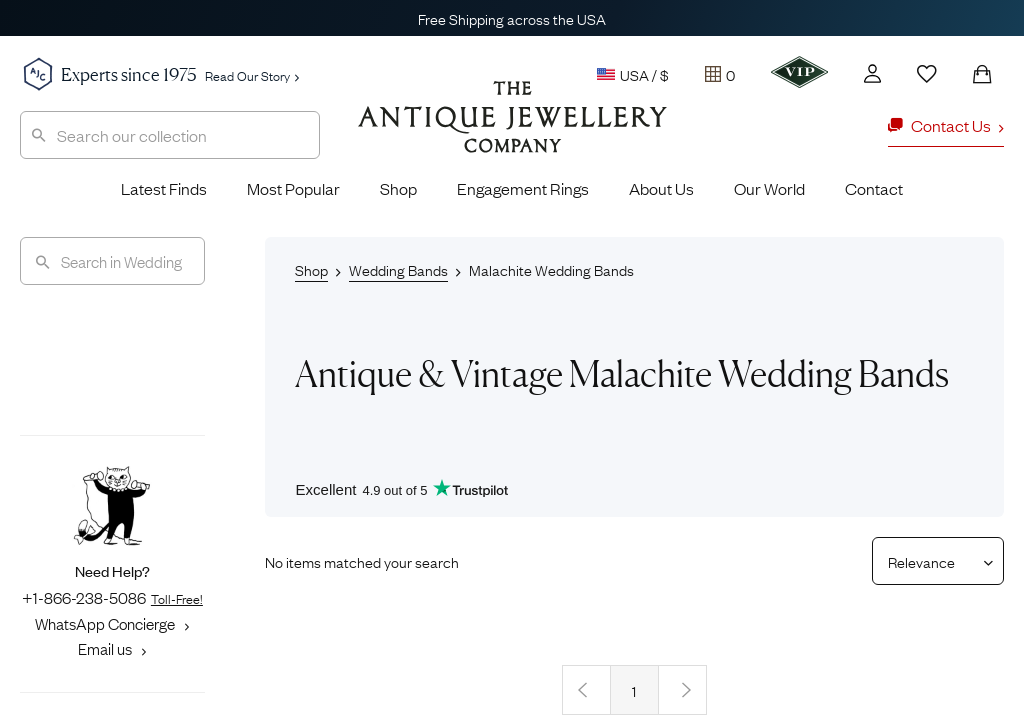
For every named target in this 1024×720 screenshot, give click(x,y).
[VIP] (799, 72)
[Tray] (720, 74)
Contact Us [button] (946, 125)
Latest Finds (164, 188)
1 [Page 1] (634, 690)
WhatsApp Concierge (112, 623)
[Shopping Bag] (982, 74)
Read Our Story (252, 75)
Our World (769, 188)
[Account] (872, 73)
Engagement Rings (523, 188)
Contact (874, 188)
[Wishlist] (927, 74)
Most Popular (293, 188)
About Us (661, 188)
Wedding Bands (398, 269)
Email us (112, 648)
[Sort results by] (930, 561)
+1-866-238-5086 (112, 597)
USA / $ (633, 74)
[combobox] (170, 135)
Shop (398, 188)
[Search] (112, 261)
